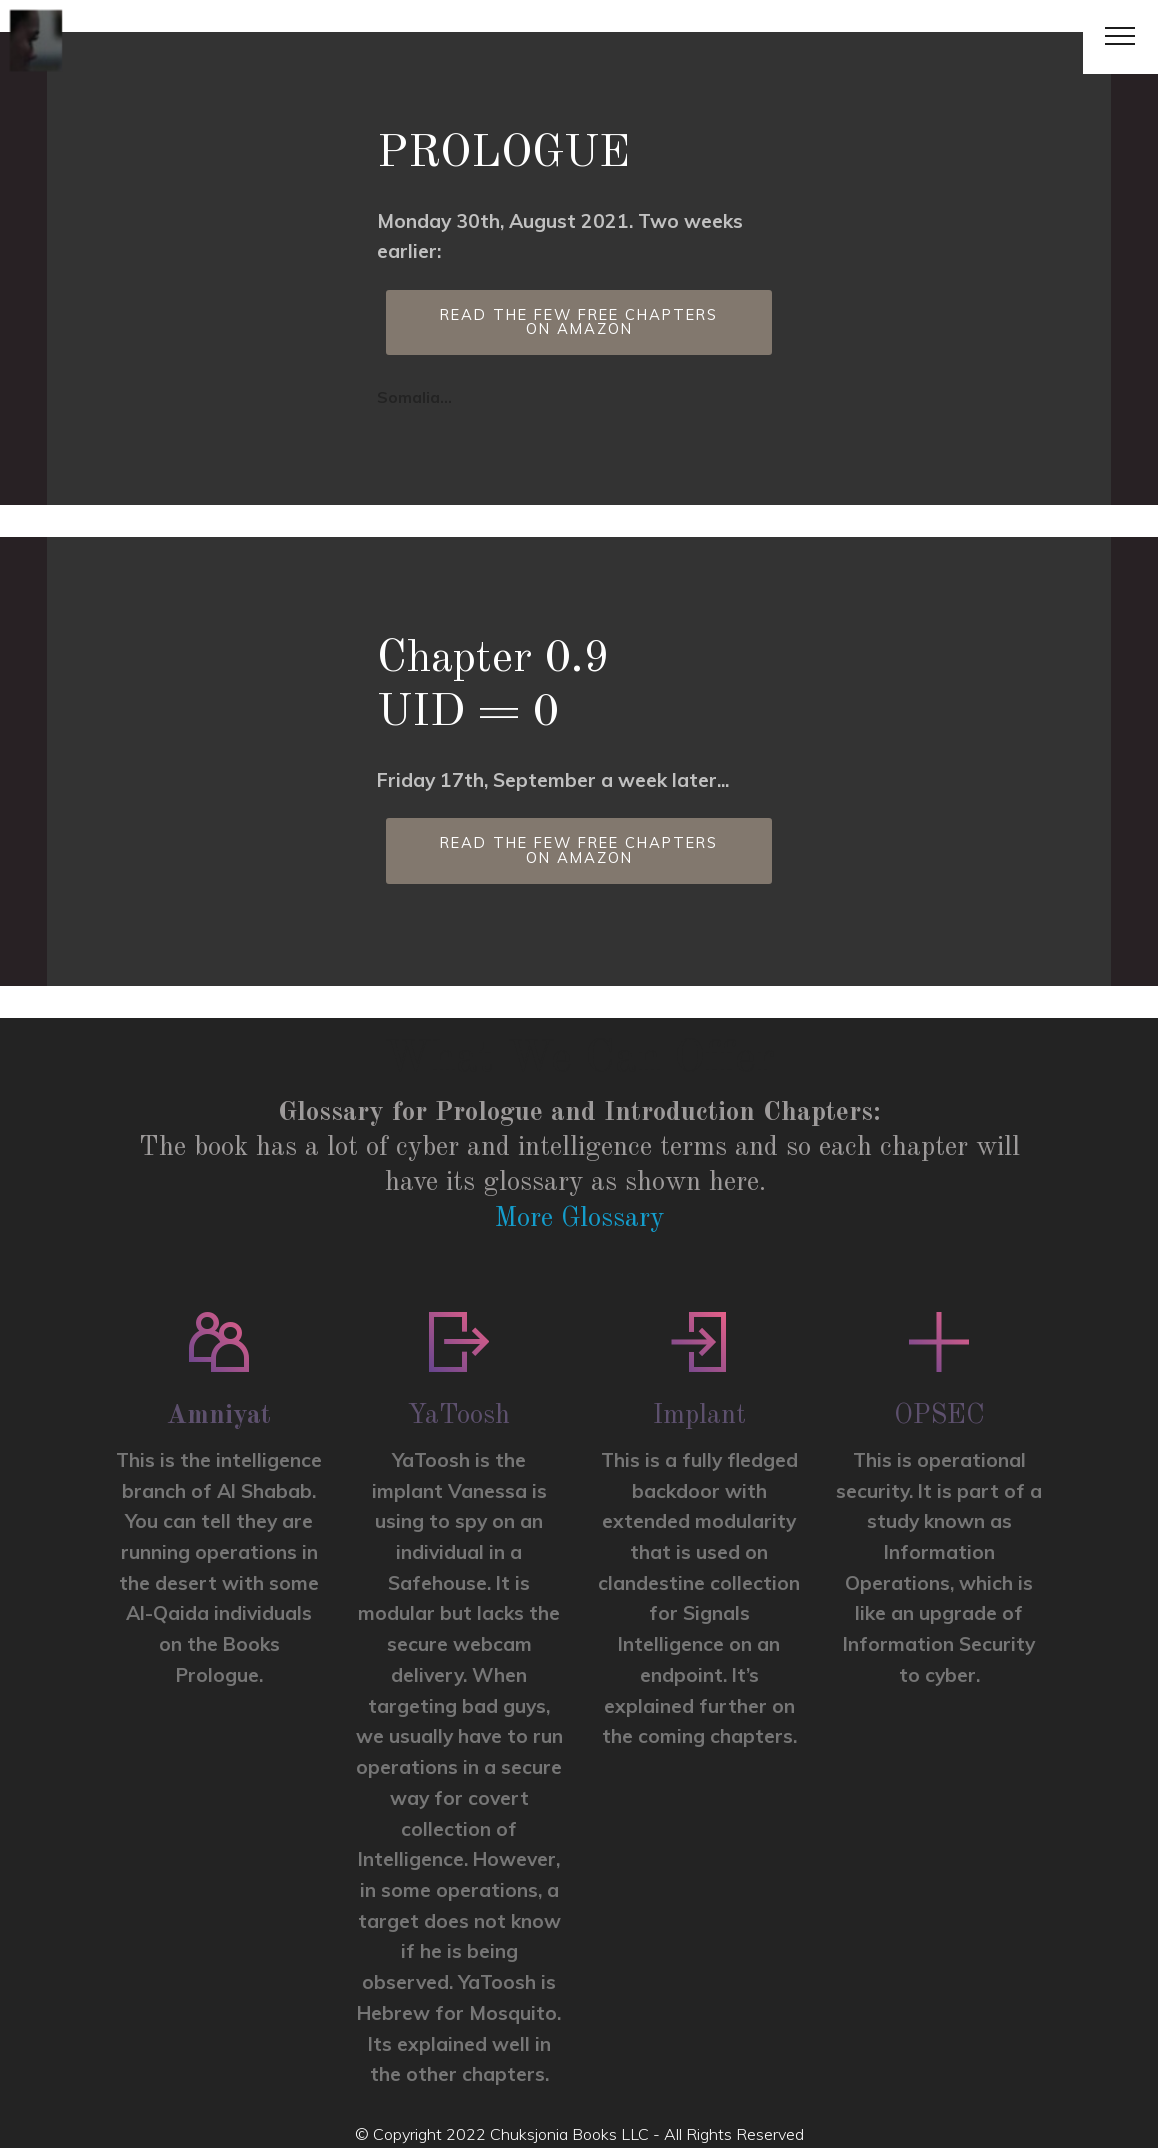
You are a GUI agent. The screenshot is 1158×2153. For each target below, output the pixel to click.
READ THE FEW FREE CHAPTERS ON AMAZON (579, 324)
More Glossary (579, 1223)
